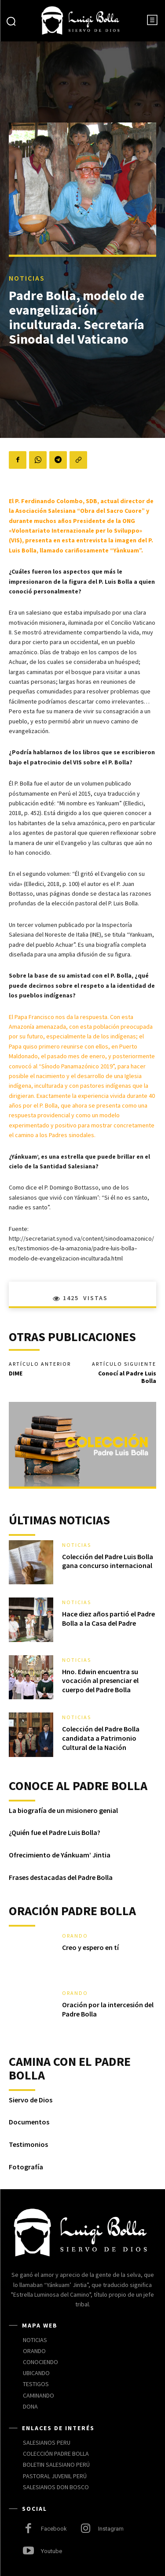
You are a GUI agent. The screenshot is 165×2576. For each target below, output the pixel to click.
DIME (15, 1373)
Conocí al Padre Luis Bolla (127, 1377)
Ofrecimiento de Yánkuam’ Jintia (59, 1854)
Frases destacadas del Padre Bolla (61, 1877)
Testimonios (28, 2144)
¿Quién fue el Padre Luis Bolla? (54, 1832)
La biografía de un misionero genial (63, 1810)
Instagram (111, 2528)
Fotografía (26, 2166)
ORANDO (75, 1935)
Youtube (51, 2551)
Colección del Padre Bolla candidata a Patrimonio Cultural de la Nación (100, 1738)
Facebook (54, 2528)
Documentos (29, 2121)
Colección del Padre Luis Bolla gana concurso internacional (107, 1561)
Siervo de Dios (30, 2099)
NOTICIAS (27, 278)
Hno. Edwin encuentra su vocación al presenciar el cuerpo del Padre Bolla (100, 1680)
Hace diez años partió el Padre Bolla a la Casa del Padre (108, 1618)
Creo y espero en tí (90, 1947)
